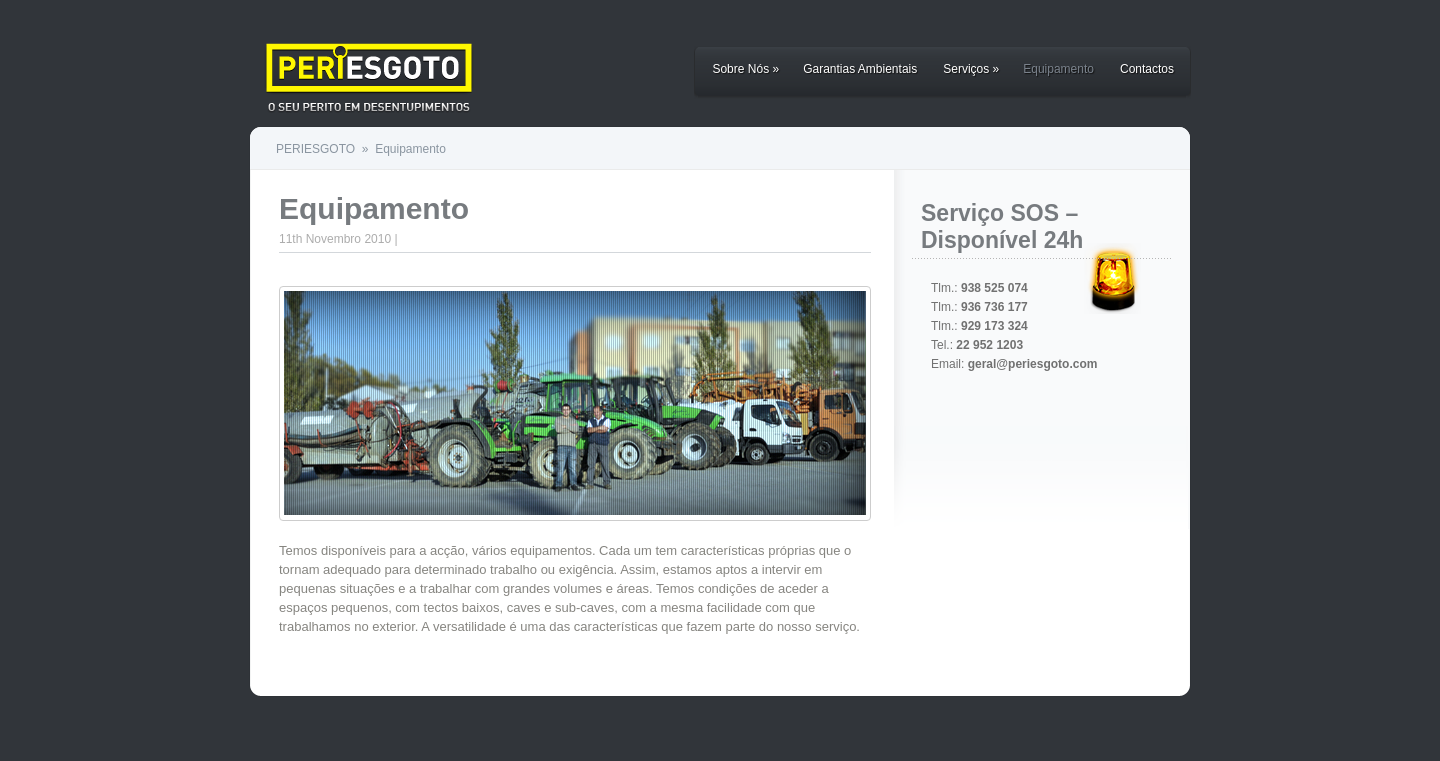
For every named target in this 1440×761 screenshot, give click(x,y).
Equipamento (1058, 69)
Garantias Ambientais (860, 69)
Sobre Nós (745, 69)
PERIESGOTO (315, 149)
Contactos (1147, 69)
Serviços (971, 69)
